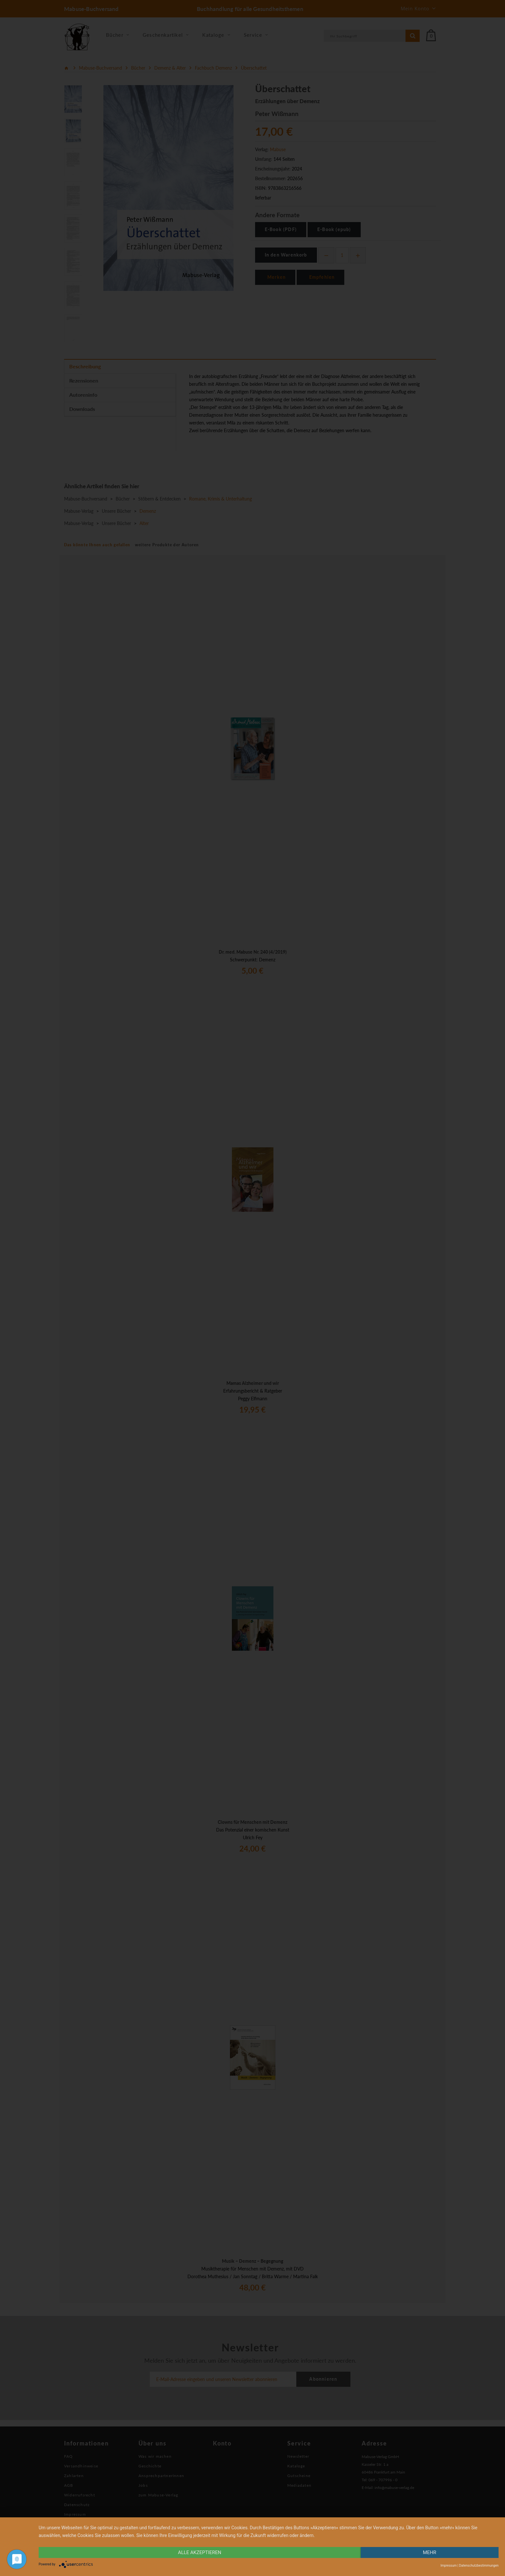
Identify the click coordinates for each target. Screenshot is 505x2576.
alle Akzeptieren (199, 2552)
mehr (429, 2552)
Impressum (449, 2565)
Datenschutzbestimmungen (479, 2565)
